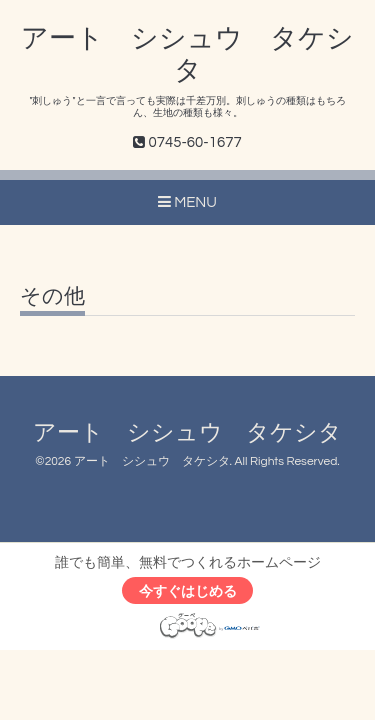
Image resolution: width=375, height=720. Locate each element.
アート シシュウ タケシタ (187, 433)
